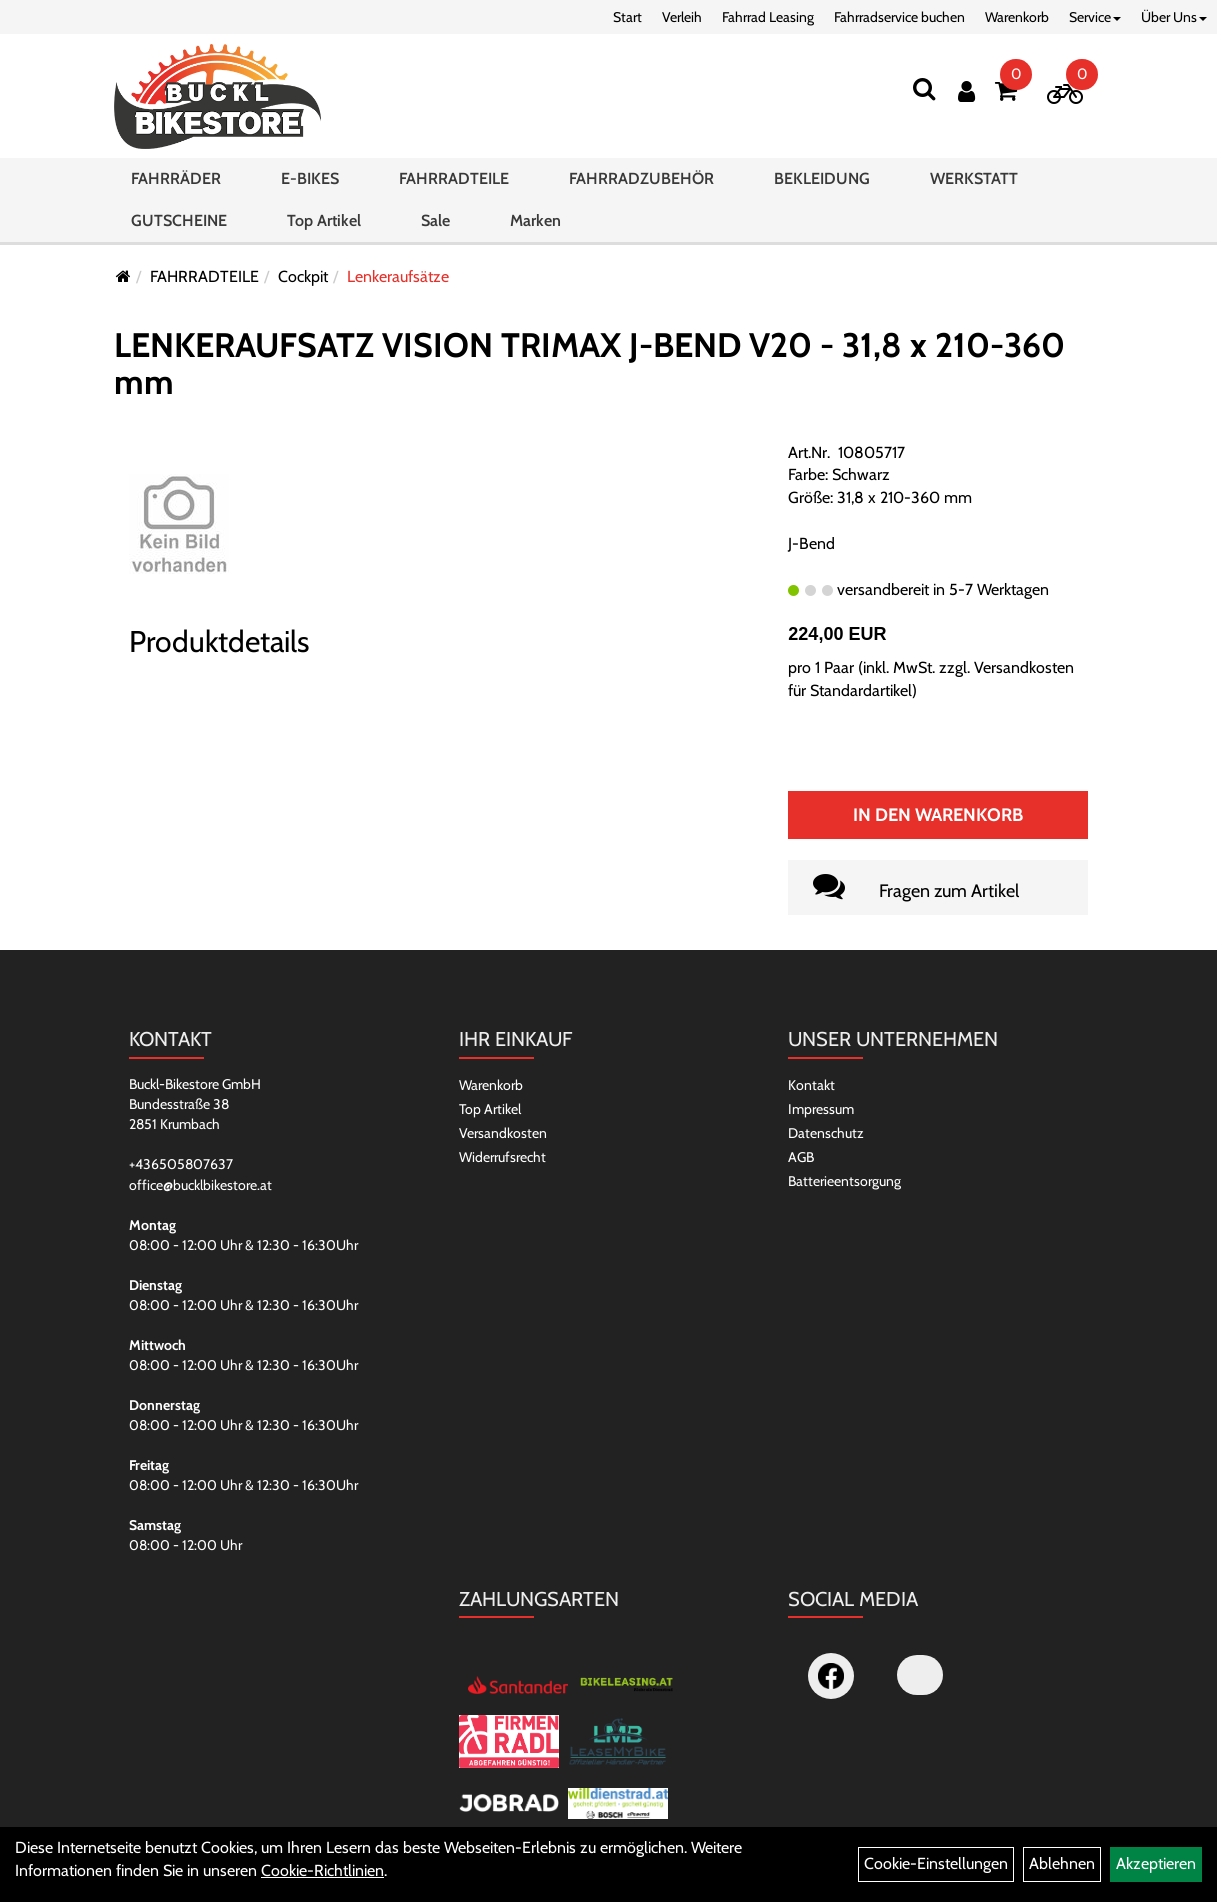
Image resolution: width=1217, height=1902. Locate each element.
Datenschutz (826, 1133)
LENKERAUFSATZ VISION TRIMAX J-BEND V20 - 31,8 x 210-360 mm (589, 363)
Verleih (682, 17)
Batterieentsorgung (844, 1181)
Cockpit (303, 276)
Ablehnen (1062, 1863)
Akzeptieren (1156, 1863)
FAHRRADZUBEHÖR (641, 193)
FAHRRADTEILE (454, 193)
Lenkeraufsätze (398, 276)
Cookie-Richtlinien (322, 1870)
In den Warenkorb (938, 815)
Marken (535, 235)
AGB (801, 1157)
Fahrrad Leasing (768, 17)
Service (1095, 17)
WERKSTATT (974, 193)
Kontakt (811, 1085)
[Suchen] (924, 88)
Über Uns (1174, 17)
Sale (435, 235)
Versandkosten (503, 1133)
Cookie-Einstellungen (936, 1863)
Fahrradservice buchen (899, 17)
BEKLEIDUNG (822, 193)
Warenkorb (1017, 17)
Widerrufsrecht (502, 1157)
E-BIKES (310, 193)
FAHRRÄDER (176, 193)
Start (627, 17)
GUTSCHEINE (179, 235)
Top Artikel (324, 235)
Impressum (821, 1109)
